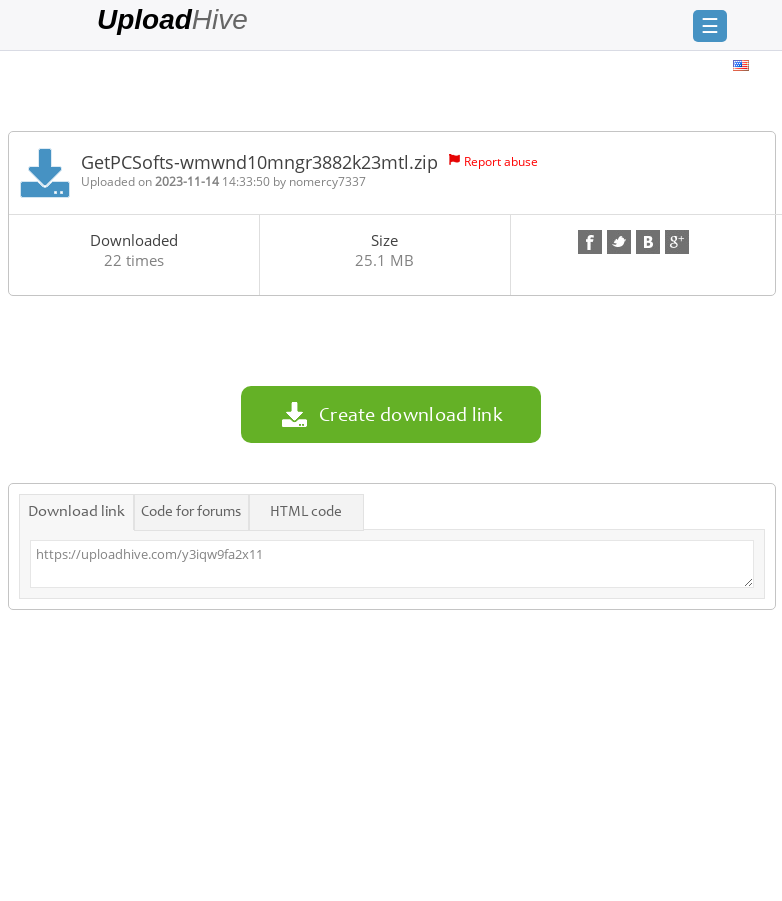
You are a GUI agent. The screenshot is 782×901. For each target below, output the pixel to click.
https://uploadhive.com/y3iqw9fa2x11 (392, 564)
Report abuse (501, 161)
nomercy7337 (327, 181)
